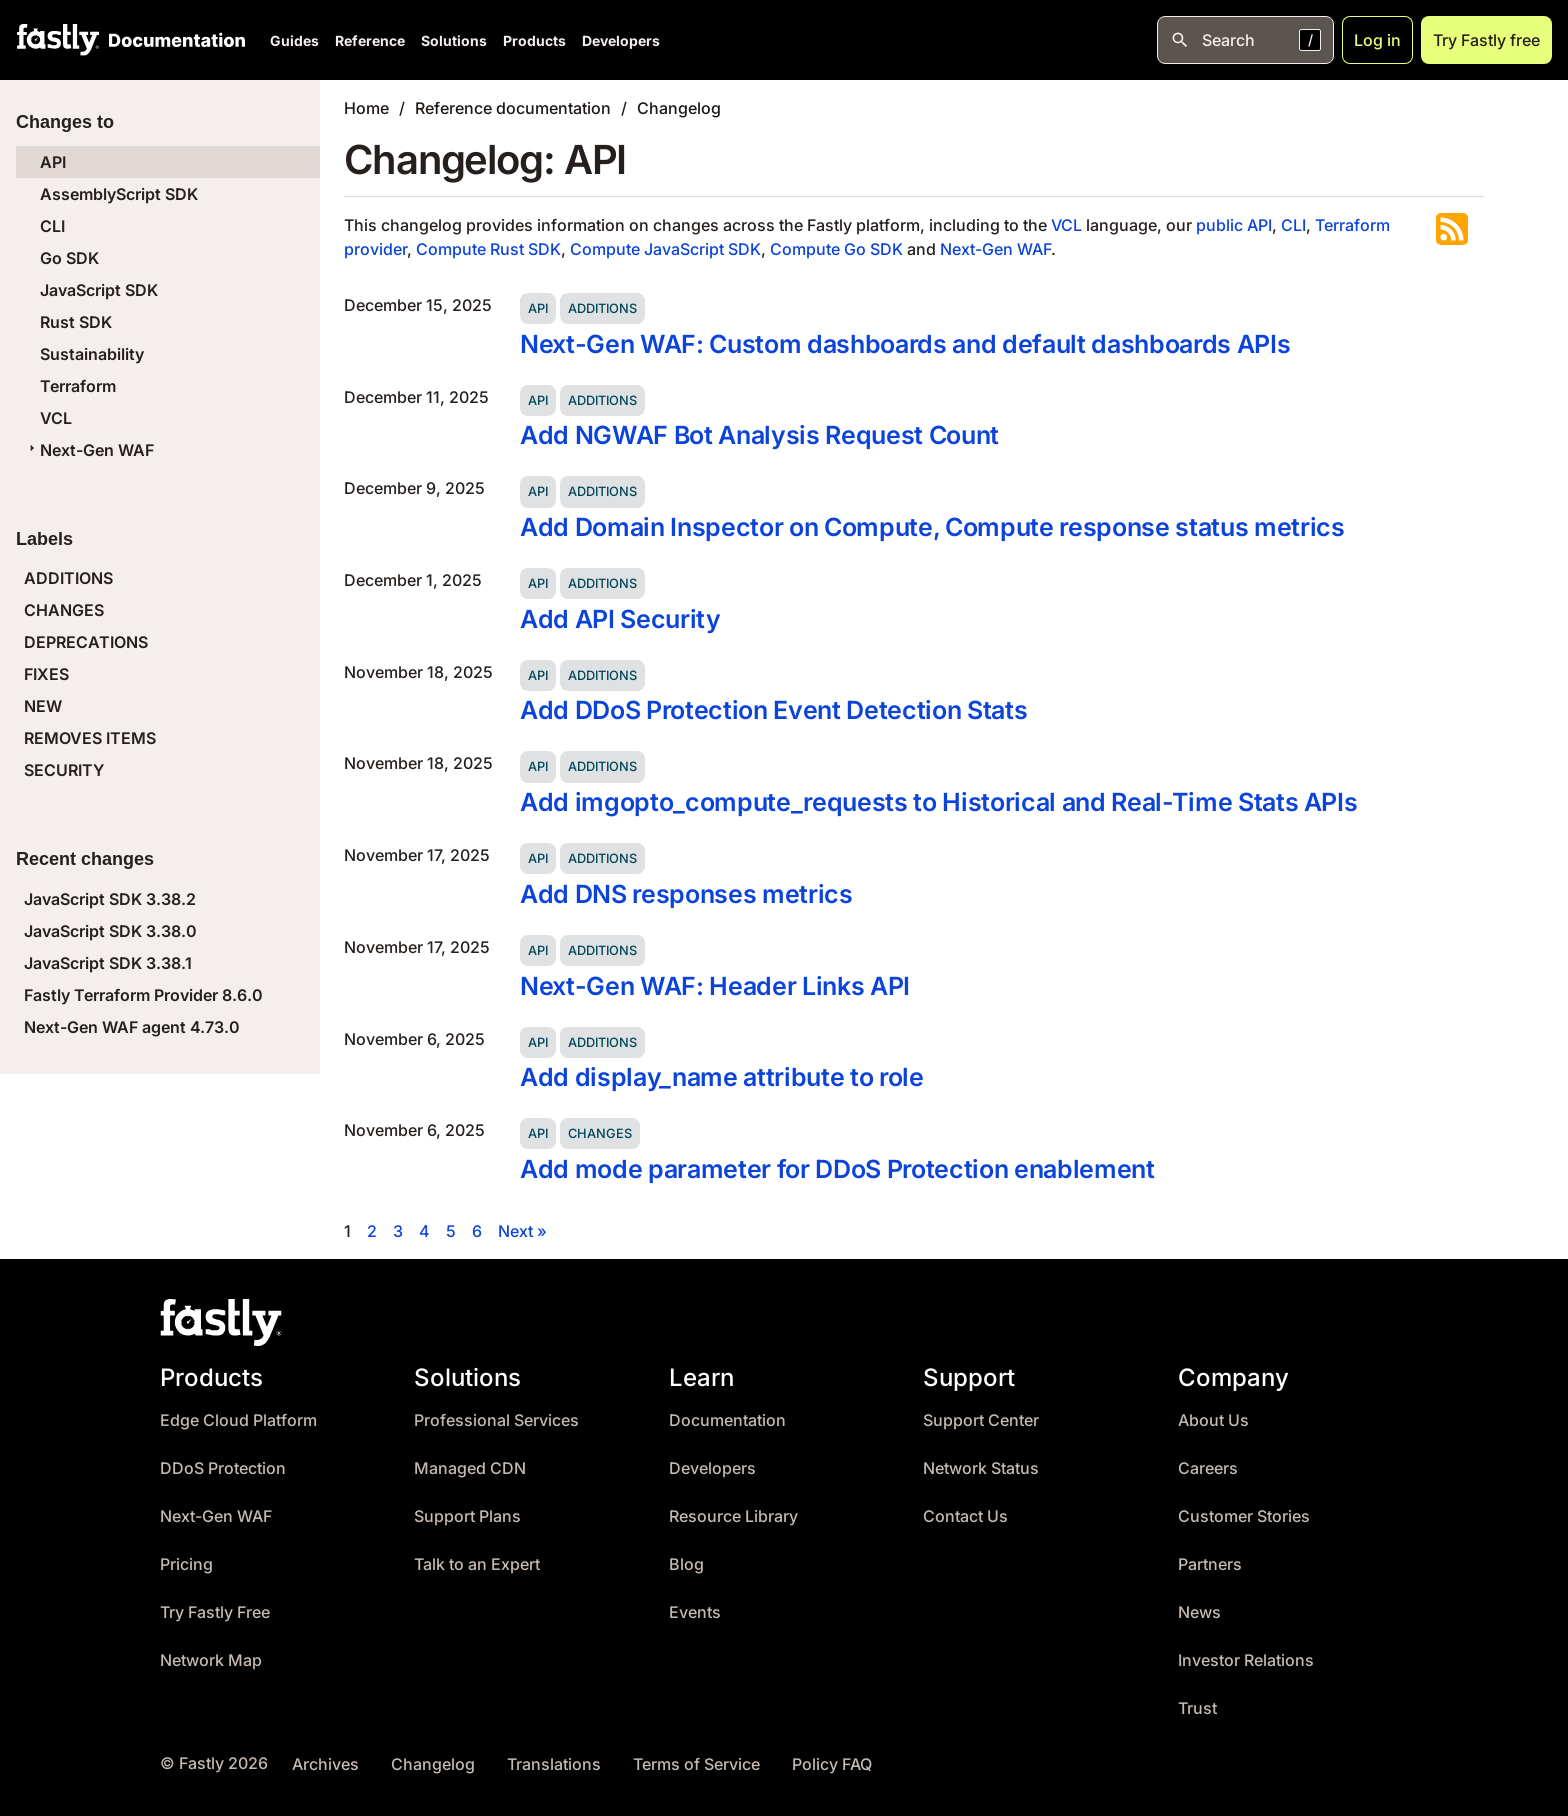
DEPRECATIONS (86, 642)
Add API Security (620, 619)
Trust (1197, 1708)
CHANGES (64, 610)
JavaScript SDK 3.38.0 (110, 931)
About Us (1213, 1420)
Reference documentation (513, 108)
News (1199, 1612)
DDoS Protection (223, 1468)
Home (366, 108)
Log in (1377, 40)
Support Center (981, 1420)
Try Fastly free (1486, 40)
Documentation (727, 1420)
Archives (325, 1764)
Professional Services (496, 1420)
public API (1234, 225)
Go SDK (69, 258)
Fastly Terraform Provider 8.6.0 (143, 995)
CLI (52, 226)
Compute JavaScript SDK (665, 249)
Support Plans (467, 1516)
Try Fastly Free (215, 1612)
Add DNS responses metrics (686, 894)
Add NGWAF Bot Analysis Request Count (759, 435)
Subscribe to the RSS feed (1452, 229)
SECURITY (64, 770)
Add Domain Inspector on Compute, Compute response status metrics (932, 527)
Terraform (78, 386)
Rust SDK (76, 322)
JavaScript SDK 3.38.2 (110, 899)
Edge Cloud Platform (238, 1420)
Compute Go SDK (836, 249)
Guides (294, 40)
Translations (554, 1764)
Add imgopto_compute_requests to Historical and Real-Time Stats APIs (939, 802)
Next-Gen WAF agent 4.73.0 (132, 1027)
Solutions (454, 40)
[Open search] (1245, 40)
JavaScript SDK (99, 290)
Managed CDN (470, 1468)
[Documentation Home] (173, 40)
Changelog (679, 108)
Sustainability (92, 354)
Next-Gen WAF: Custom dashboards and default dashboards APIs (905, 344)
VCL (56, 418)
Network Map (211, 1660)
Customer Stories (1244, 1516)
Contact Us (965, 1516)
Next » (522, 1231)
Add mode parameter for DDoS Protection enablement (837, 1169)
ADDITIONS (68, 578)
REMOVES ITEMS (90, 738)
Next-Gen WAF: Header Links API (715, 986)
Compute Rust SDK (488, 249)
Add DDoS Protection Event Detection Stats (773, 710)
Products (534, 40)
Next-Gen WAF (89, 450)
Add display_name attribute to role (722, 1077)
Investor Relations (1246, 1660)
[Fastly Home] (58, 40)
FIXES (46, 674)
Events (695, 1612)
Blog (686, 1564)
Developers (621, 40)
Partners (1210, 1564)
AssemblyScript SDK (119, 194)
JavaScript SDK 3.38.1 (108, 963)
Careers (1208, 1468)
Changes (600, 1133)
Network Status (981, 1468)
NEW (43, 706)
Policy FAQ (832, 1764)
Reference (370, 40)
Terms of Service (696, 1764)
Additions (602, 308)
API (53, 162)
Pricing (186, 1564)
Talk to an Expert (477, 1564)
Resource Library (733, 1516)
